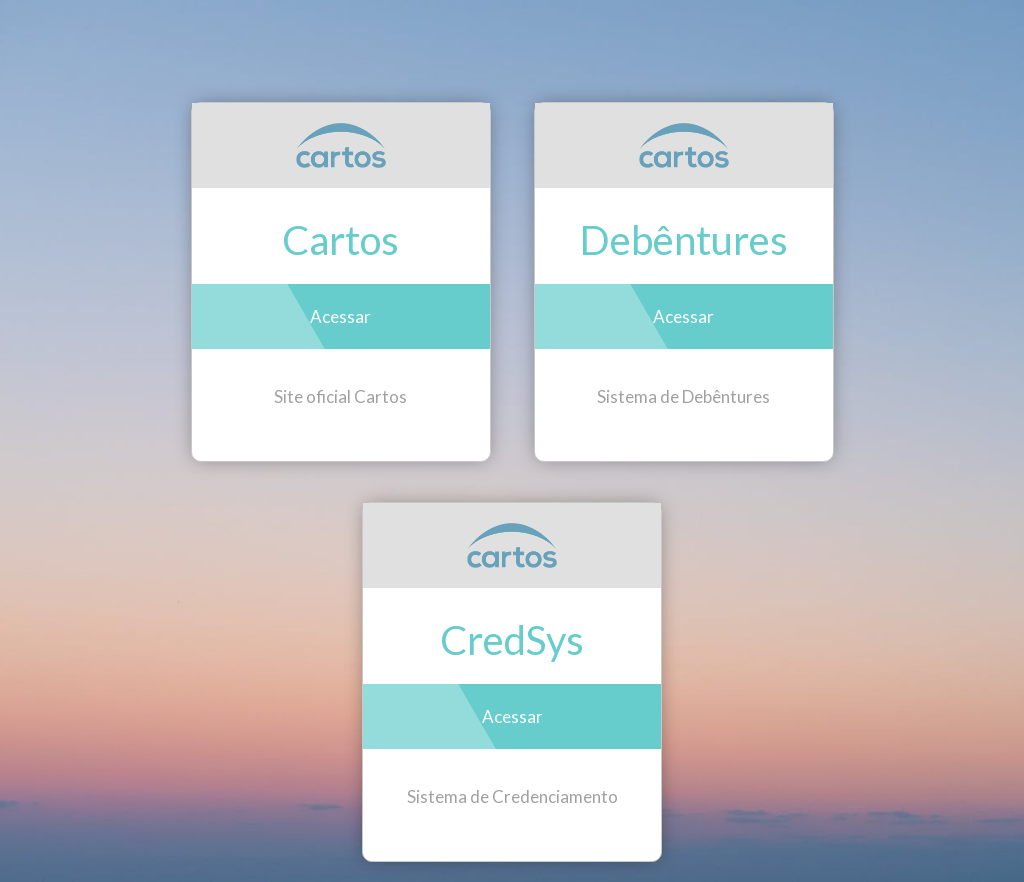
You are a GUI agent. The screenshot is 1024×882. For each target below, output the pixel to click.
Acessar (340, 316)
